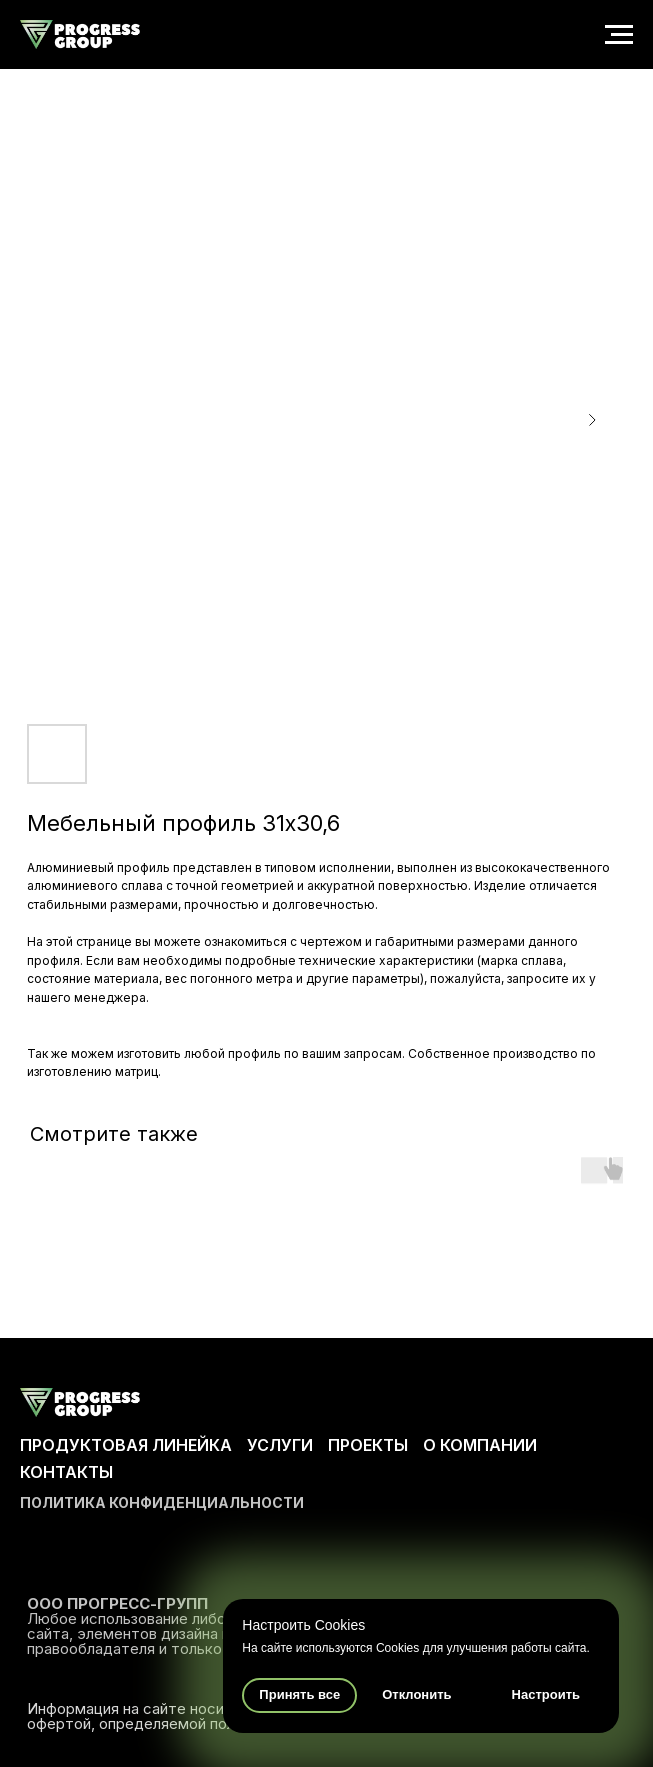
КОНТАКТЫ (66, 1472)
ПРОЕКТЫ (368, 1445)
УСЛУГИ (280, 1445)
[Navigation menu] (619, 35)
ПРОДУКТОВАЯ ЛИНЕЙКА (126, 1445)
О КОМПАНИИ (480, 1445)
